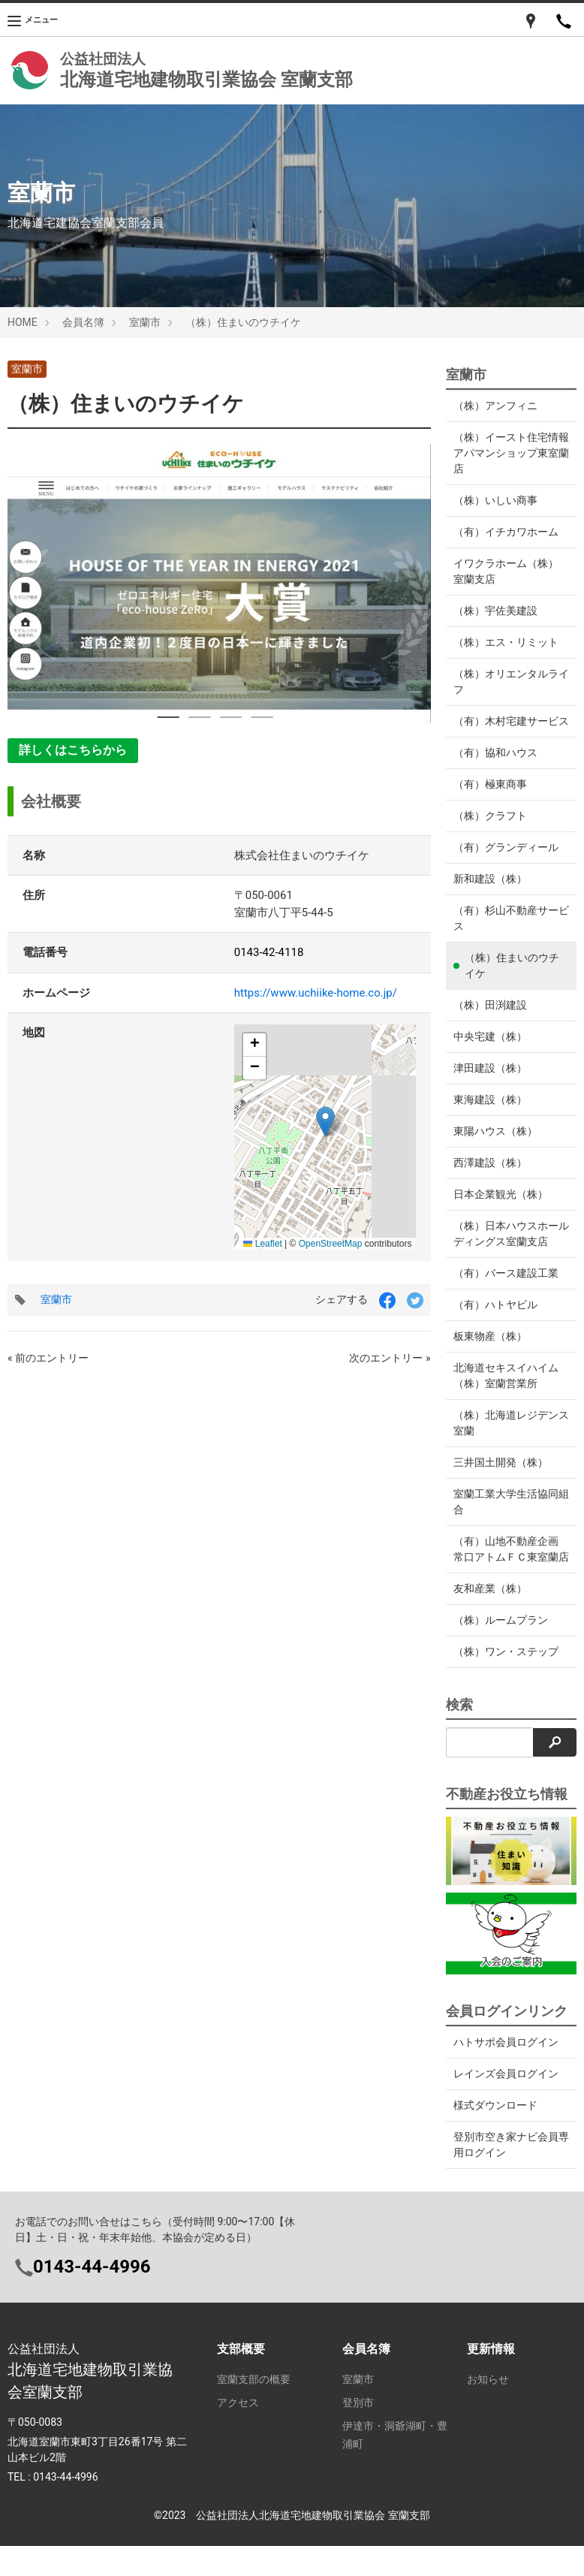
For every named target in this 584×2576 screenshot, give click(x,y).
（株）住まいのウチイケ (126, 403)
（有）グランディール (505, 863)
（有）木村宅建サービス (505, 729)
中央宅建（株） (490, 1052)
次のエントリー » (389, 1358)
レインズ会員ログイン (505, 2105)
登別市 (358, 2434)
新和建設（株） (490, 894)
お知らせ (488, 2411)
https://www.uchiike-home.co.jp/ (315, 993)
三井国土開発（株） (500, 1478)
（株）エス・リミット (505, 642)
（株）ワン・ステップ (505, 1683)
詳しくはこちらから (73, 750)
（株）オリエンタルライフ (505, 681)
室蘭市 (27, 369)
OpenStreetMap (331, 1243)
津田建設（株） (490, 1084)
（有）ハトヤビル (495, 1320)
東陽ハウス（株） (495, 1147)
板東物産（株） (490, 1352)
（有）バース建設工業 (505, 1289)
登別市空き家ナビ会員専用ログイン (511, 2176)
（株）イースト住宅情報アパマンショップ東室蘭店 (505, 453)
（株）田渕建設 (490, 1021)
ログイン (488, 2434)
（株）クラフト (490, 831)
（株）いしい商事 (495, 500)
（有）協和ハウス (495, 768)
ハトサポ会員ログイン (505, 2074)
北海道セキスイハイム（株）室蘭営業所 (505, 1391)
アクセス (238, 2434)
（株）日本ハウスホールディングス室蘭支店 (505, 1249)
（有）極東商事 (490, 800)
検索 (459, 1736)
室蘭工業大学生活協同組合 (505, 1517)
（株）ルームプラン (500, 1651)
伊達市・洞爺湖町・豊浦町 (394, 2466)
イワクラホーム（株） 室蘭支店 (505, 571)
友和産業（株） (490, 1620)
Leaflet (262, 1243)
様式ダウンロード (495, 2137)
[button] (325, 1121)
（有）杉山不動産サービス (505, 934)
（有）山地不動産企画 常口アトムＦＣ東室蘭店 (505, 1572)
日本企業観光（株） (500, 1210)
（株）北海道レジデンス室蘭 (505, 1438)
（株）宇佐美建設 (495, 611)
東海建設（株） (490, 1115)
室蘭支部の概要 (253, 2411)
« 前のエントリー (48, 1358)
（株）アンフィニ (495, 406)
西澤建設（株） (490, 1178)
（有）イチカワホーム (505, 532)
